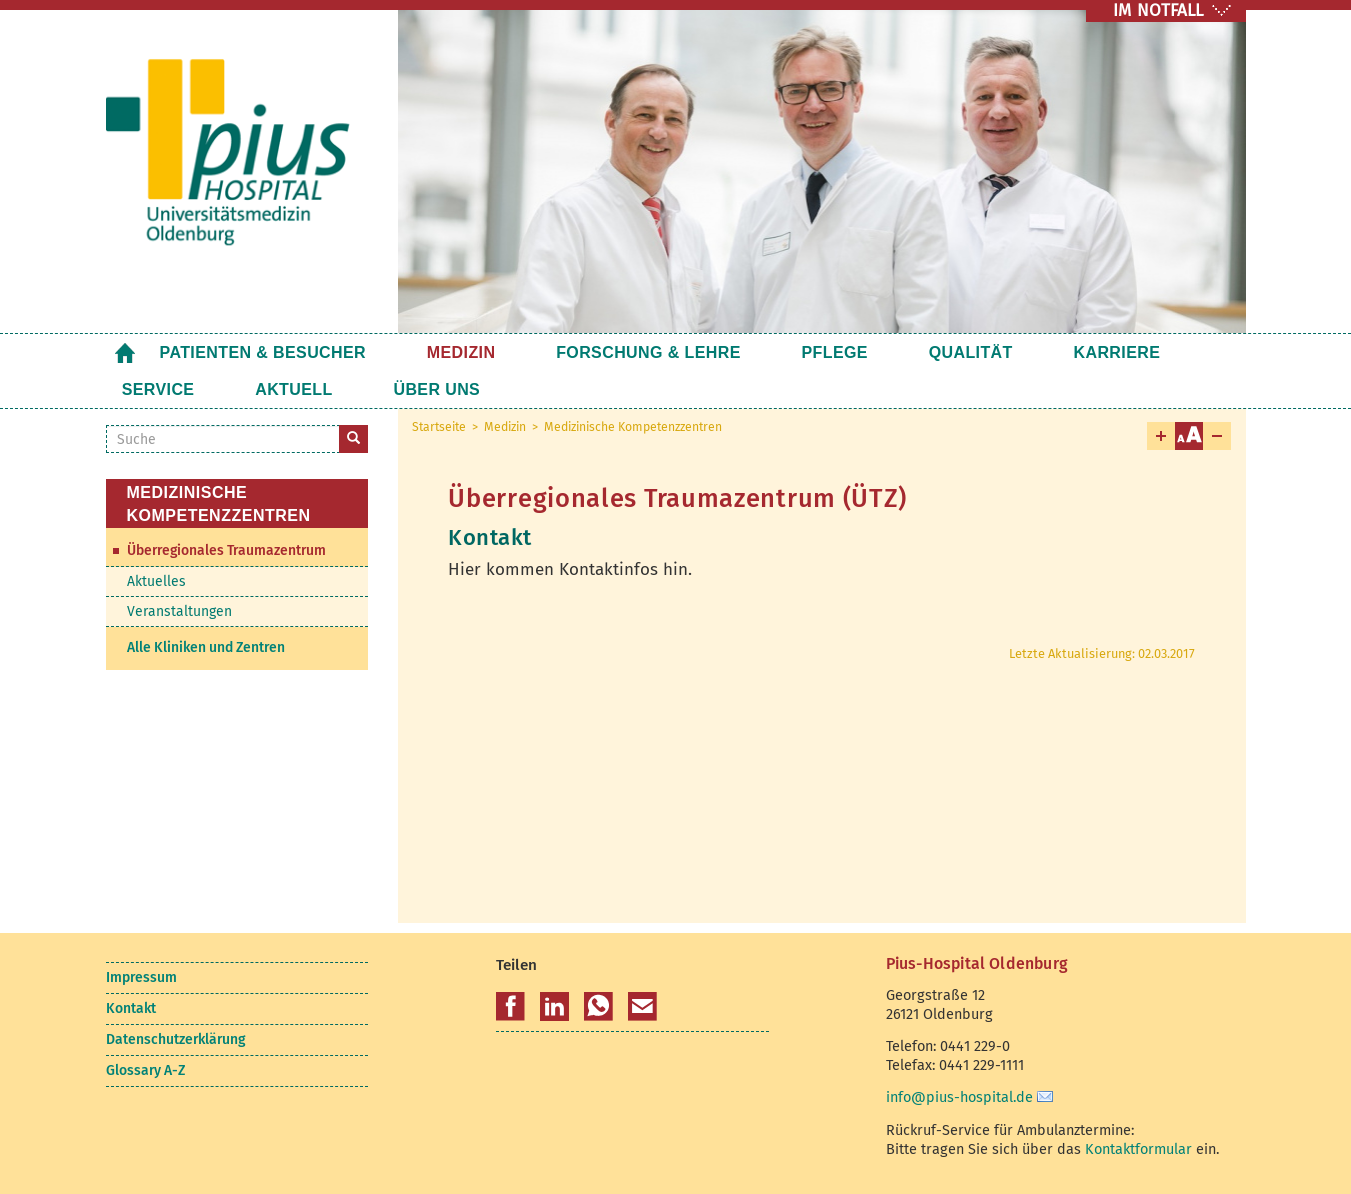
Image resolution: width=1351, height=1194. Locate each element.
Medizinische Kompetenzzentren (633, 427)
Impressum (141, 977)
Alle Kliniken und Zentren (206, 647)
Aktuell (160, 389)
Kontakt (131, 1008)
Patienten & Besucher (263, 352)
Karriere (975, 352)
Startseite (125, 352)
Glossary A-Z (145, 1070)
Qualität (857, 352)
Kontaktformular (1138, 1149)
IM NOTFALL (1158, 10)
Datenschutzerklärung (175, 1039)
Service (1087, 352)
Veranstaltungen (179, 611)
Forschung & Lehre (591, 352)
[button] (510, 1007)
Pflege (749, 352)
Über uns (275, 389)
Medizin (432, 352)
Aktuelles (156, 581)
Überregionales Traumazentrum (226, 550)
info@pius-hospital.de (959, 1097)
